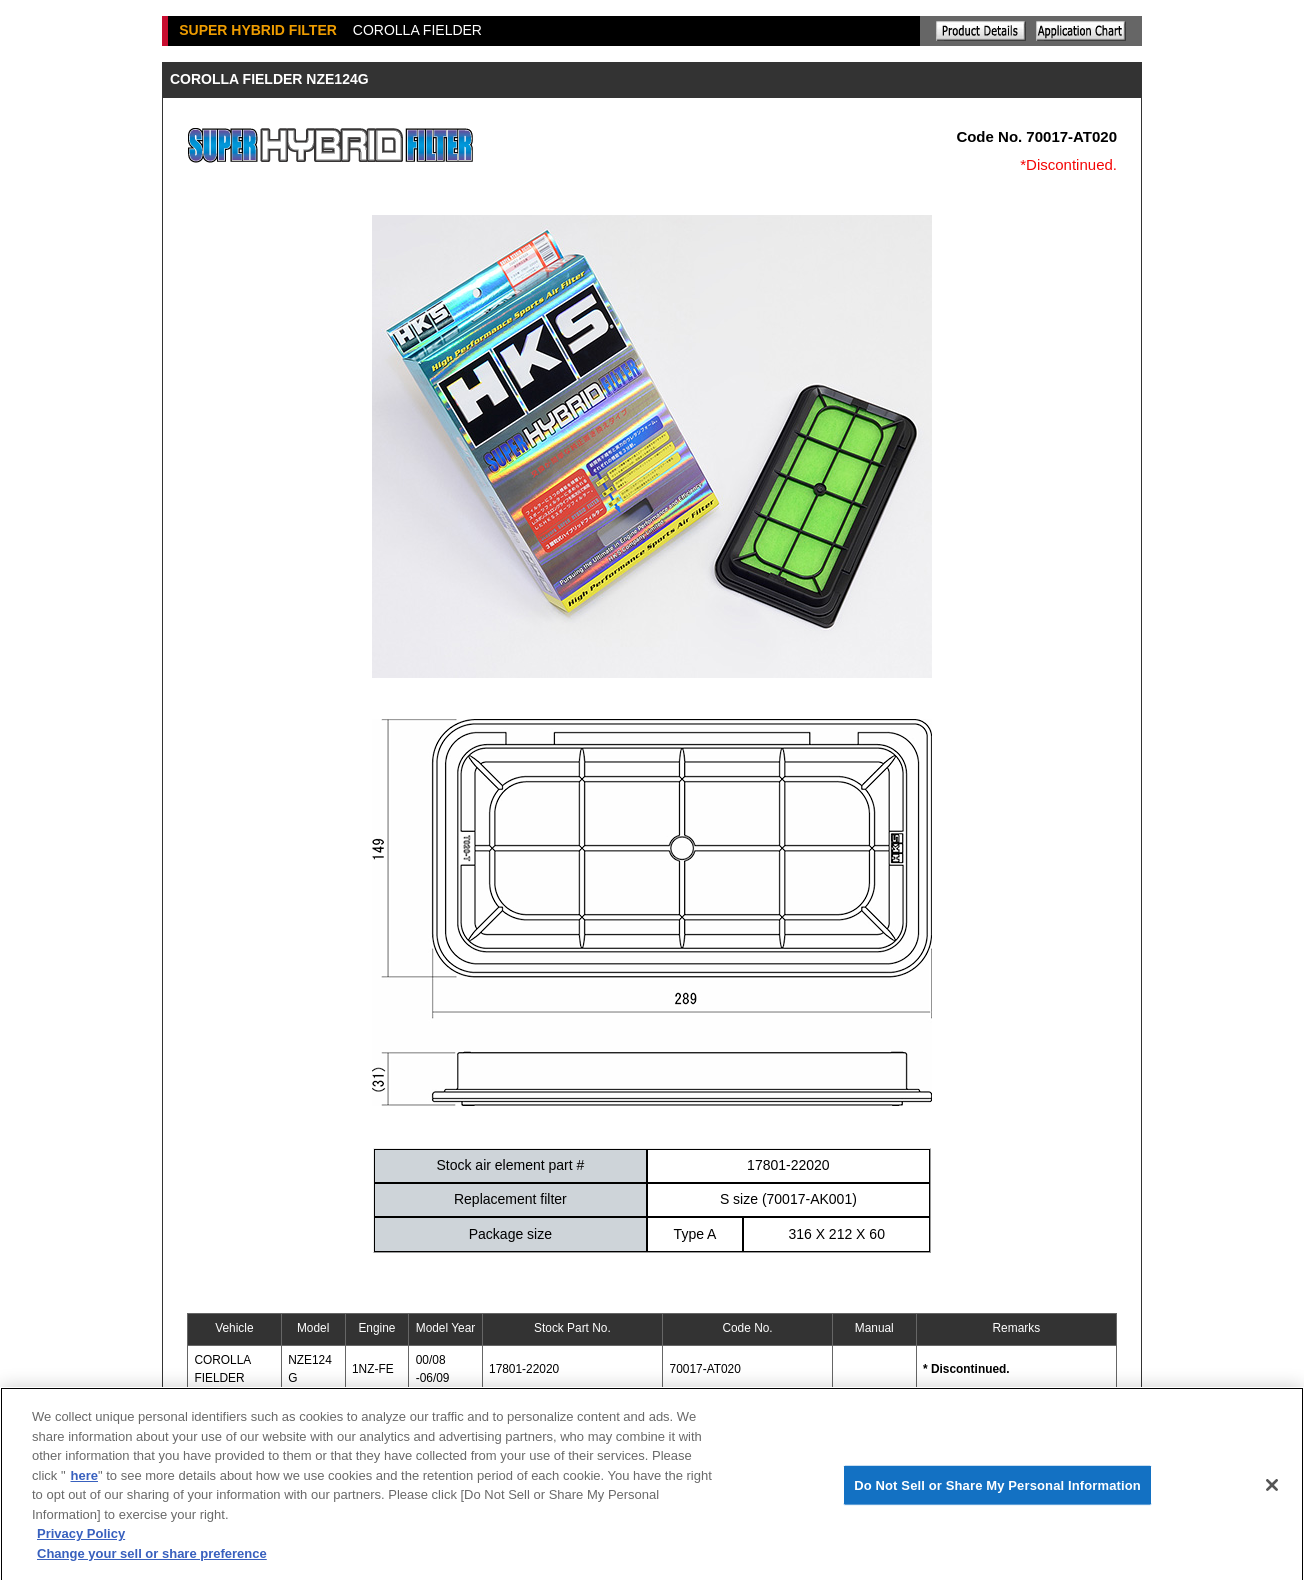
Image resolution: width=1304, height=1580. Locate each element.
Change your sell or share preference (152, 1559)
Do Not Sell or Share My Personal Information (997, 1491)
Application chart (1081, 31)
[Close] (1272, 1491)
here (84, 1481)
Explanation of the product (981, 31)
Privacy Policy (81, 1540)
